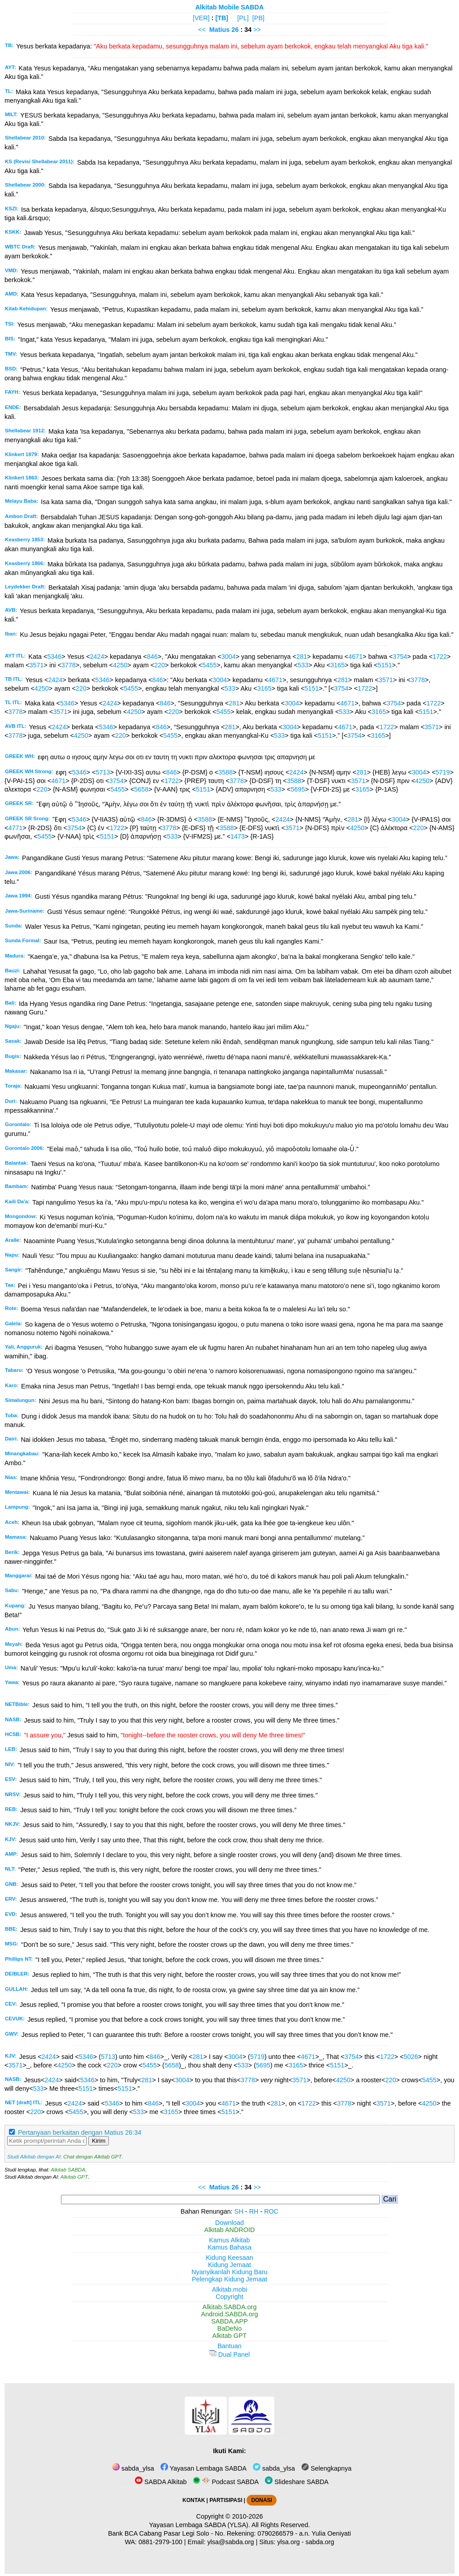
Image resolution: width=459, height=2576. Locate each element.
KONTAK (193, 2500)
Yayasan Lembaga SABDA (203, 2468)
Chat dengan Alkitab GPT (92, 2156)
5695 (297, 789)
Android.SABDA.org (229, 2314)
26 (235, 29)
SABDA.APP (229, 2321)
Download (229, 2222)
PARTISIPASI (225, 2500)
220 (159, 665)
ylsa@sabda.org (230, 2542)
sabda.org (320, 2542)
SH (238, 2211)
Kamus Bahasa (229, 2247)
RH (254, 2211)
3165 (337, 665)
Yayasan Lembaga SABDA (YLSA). (199, 2524)
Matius (219, 29)
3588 (225, 772)
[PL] (243, 18)
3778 (68, 665)
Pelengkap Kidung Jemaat (229, 2279)
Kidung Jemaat (229, 2264)
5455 (209, 665)
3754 (400, 656)
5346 (54, 656)
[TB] (221, 18)
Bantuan (229, 2346)
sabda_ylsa (133, 2468)
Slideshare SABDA (297, 2481)
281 (301, 656)
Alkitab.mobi (229, 2289)
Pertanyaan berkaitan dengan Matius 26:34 (79, 2132)
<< (202, 29)
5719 (443, 772)
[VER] (201, 18)
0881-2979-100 (160, 2542)
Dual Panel (229, 2354)
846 (152, 656)
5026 (411, 2056)
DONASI (261, 2500)
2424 (97, 656)
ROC (271, 2211)
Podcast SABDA (226, 2481)
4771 (15, 827)
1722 (440, 656)
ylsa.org (288, 2542)
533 (303, 665)
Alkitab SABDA (68, 2169)
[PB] (258, 18)
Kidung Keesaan (229, 2257)
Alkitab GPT (74, 2177)
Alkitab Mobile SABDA (229, 7)
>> (257, 29)
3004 (228, 656)
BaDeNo (229, 2328)
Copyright (229, 2296)
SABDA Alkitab (160, 2481)
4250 (120, 665)
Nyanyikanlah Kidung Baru (229, 2272)
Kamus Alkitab (229, 2240)
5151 (385, 665)
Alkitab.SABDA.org (230, 2307)
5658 (141, 789)
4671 (355, 656)
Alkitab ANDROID (229, 2229)
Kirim (98, 2140)
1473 (237, 836)
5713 (102, 772)
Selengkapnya (326, 2468)
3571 (37, 665)
